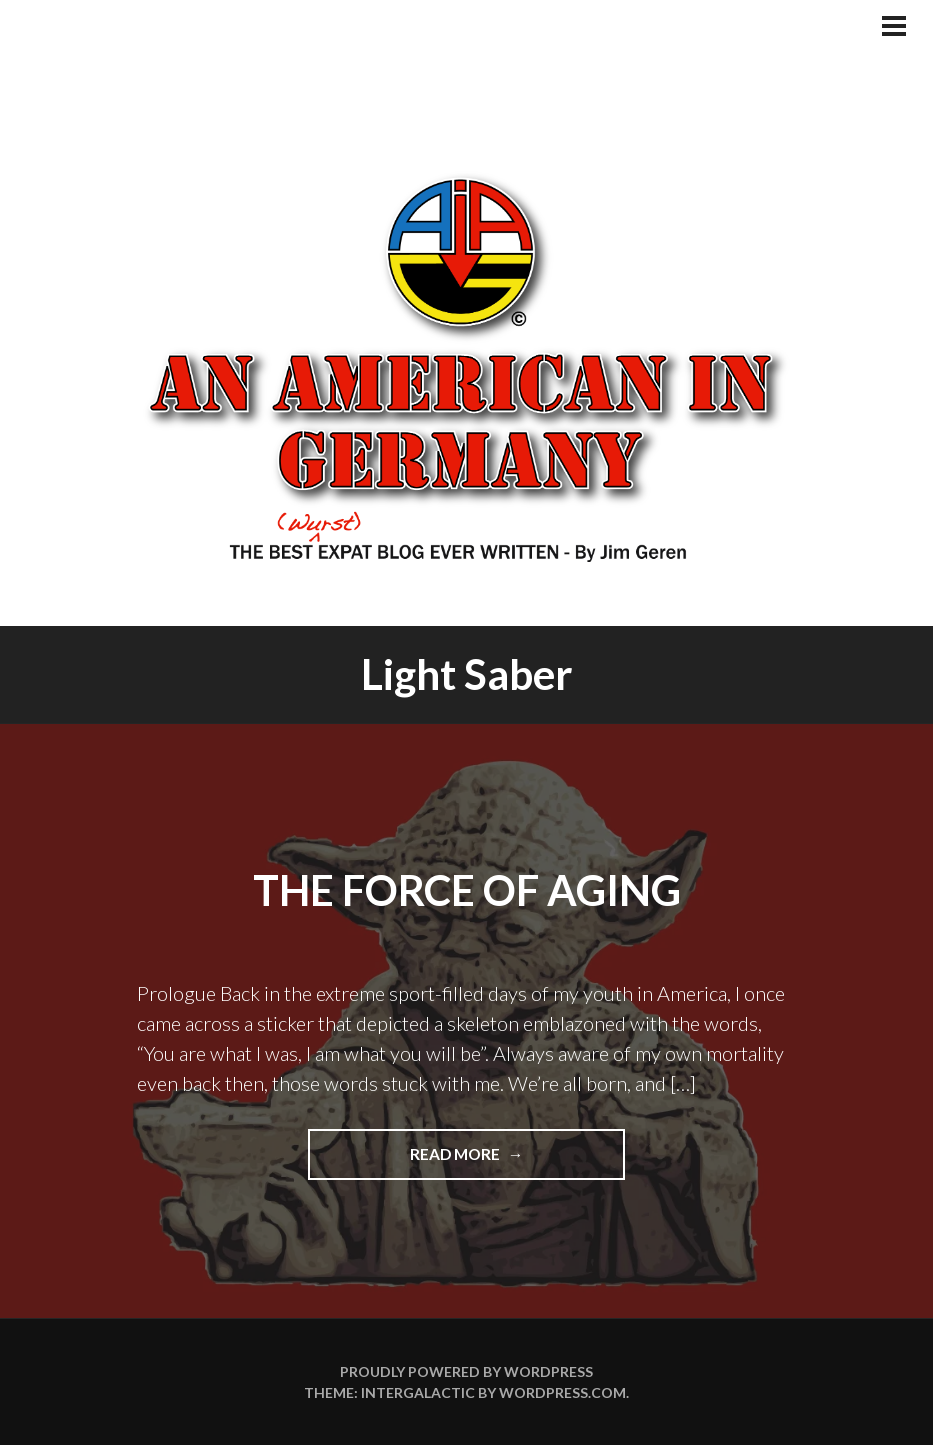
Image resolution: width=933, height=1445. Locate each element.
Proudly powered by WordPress (466, 1371)
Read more (485, 1161)
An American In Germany (466, 365)
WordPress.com (562, 1392)
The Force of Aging (467, 890)
